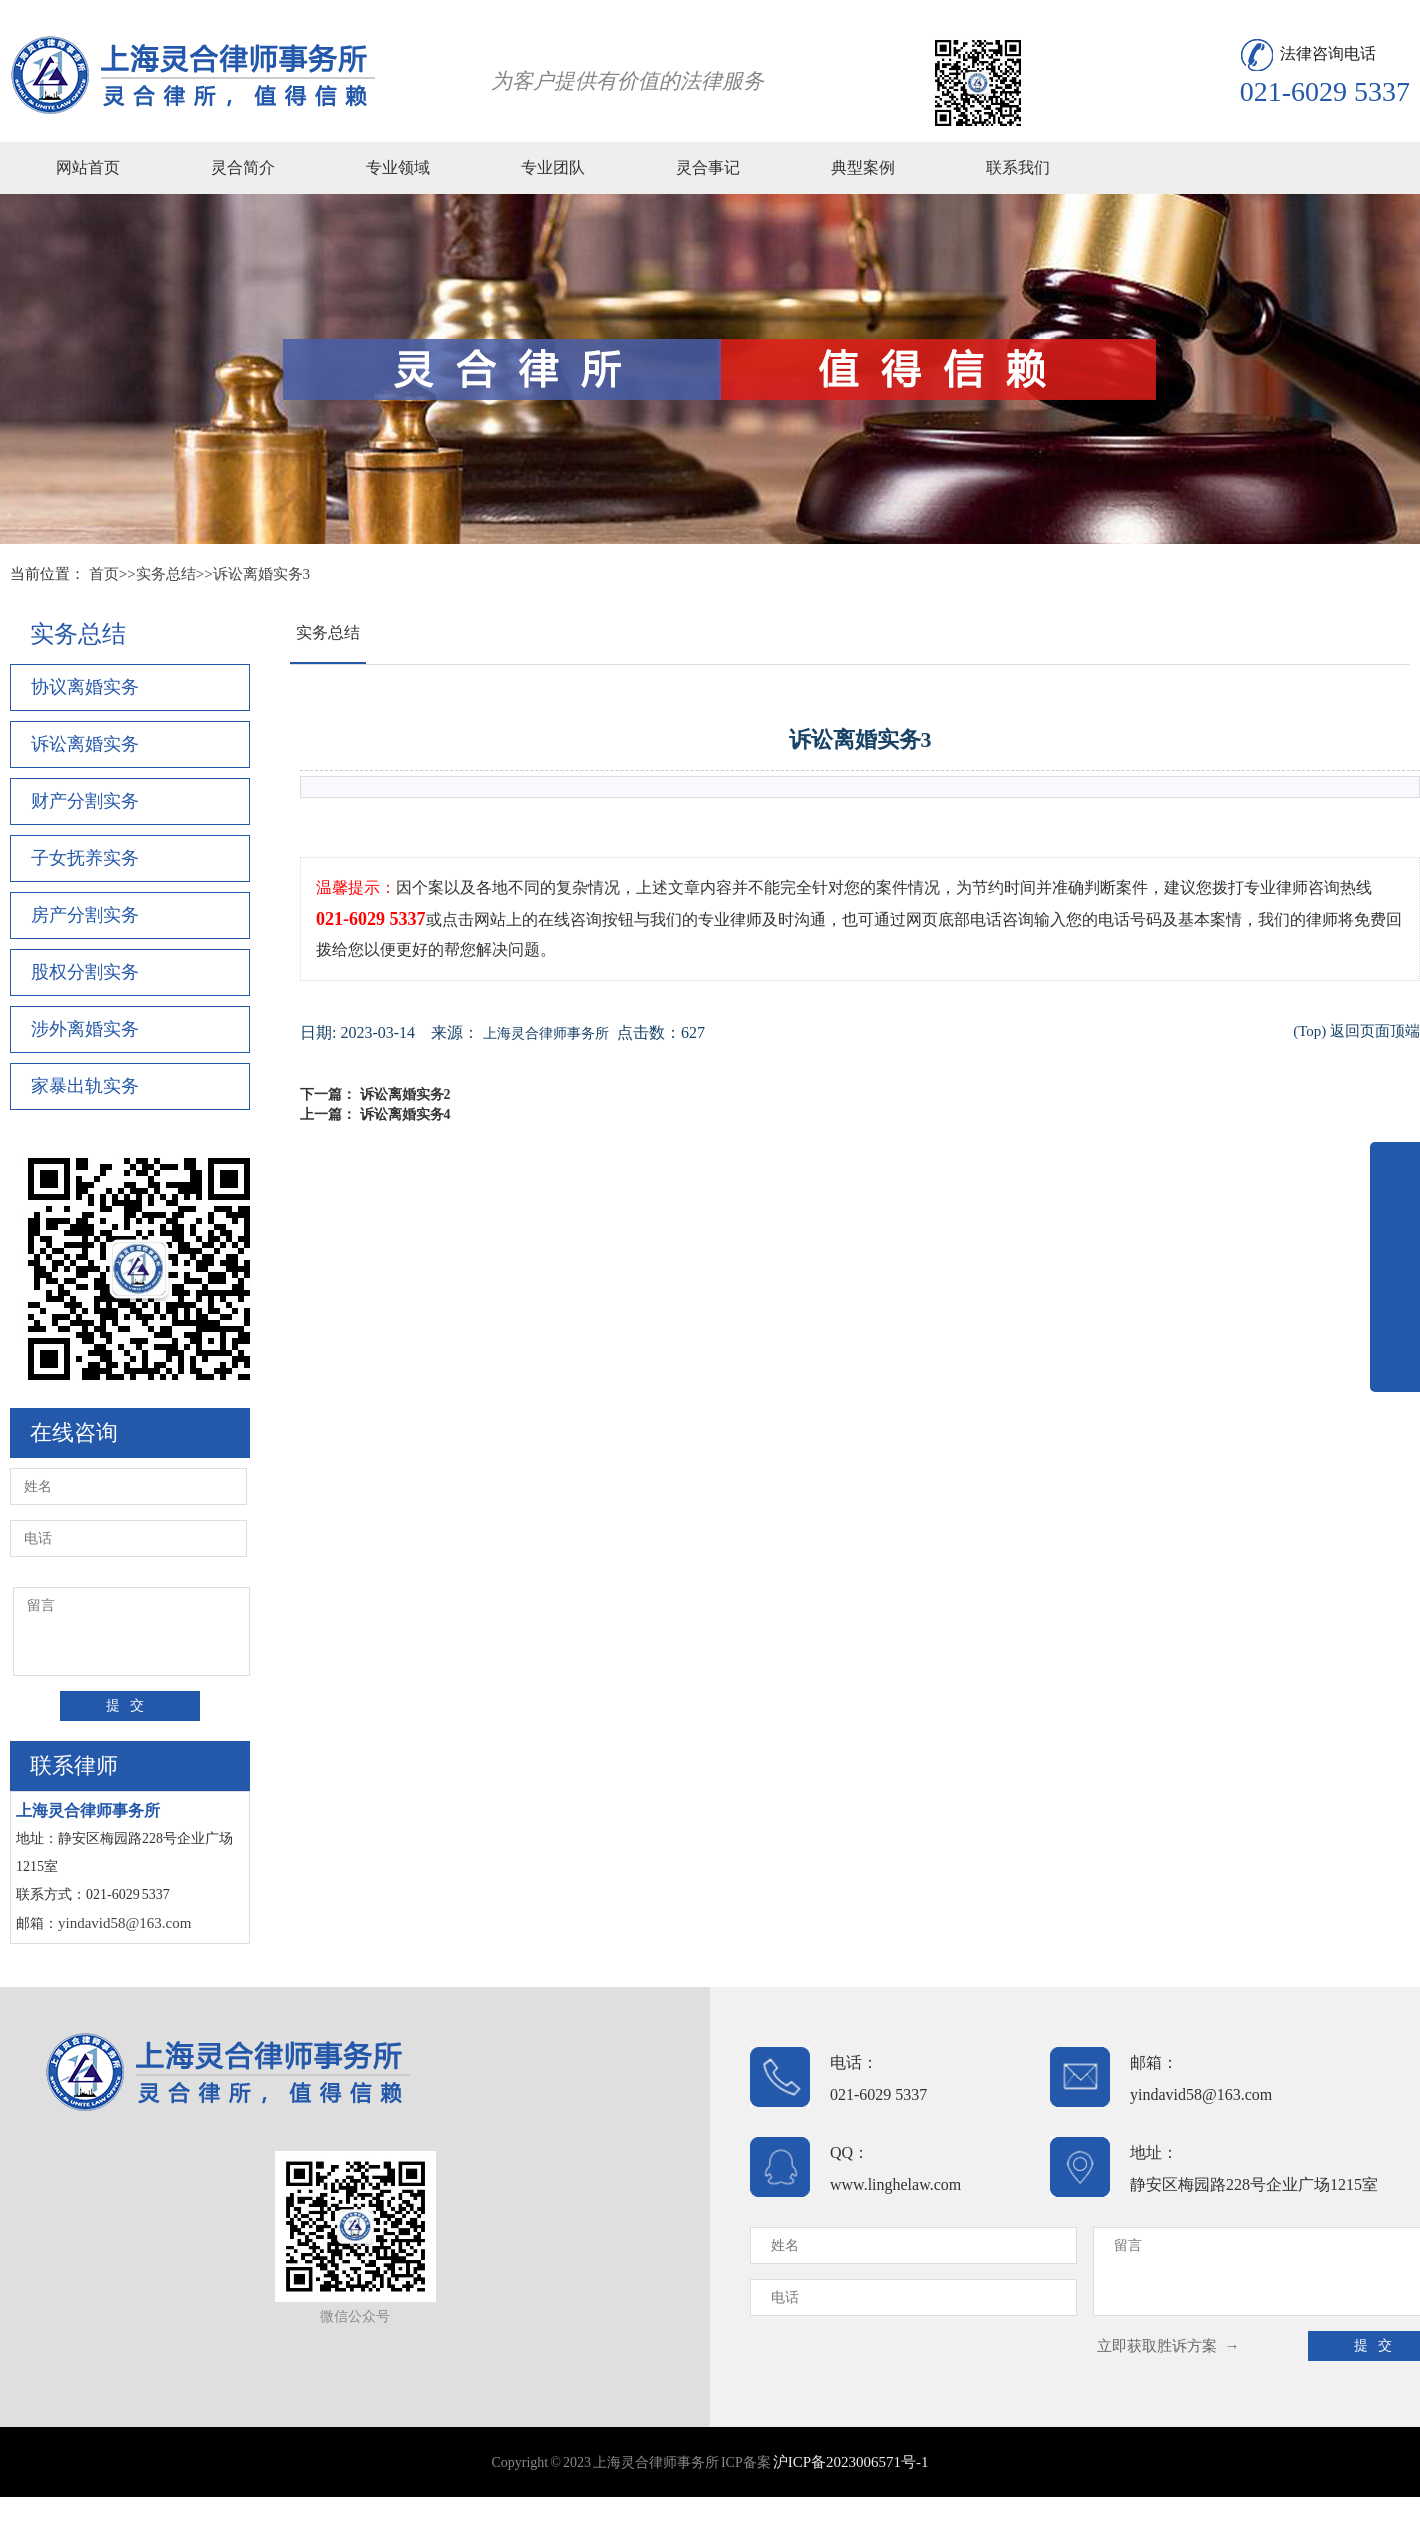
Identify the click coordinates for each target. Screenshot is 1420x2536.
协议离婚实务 (85, 687)
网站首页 (88, 167)
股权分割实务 (85, 972)
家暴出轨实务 (85, 1086)
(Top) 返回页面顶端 (1356, 1031)
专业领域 (398, 167)
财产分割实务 (85, 801)
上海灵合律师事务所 (546, 1033)
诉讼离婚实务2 (405, 1094)
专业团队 (553, 167)
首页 (104, 574)
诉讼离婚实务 (85, 744)
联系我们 (1018, 167)
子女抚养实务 (85, 858)
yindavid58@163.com (124, 1923)
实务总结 (166, 574)
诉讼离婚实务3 (262, 574)
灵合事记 (708, 167)
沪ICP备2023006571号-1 (851, 2462)
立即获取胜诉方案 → (1168, 2346)
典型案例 (863, 167)
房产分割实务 (85, 915)
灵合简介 (243, 167)
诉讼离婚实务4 (405, 1114)
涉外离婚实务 (85, 1029)
